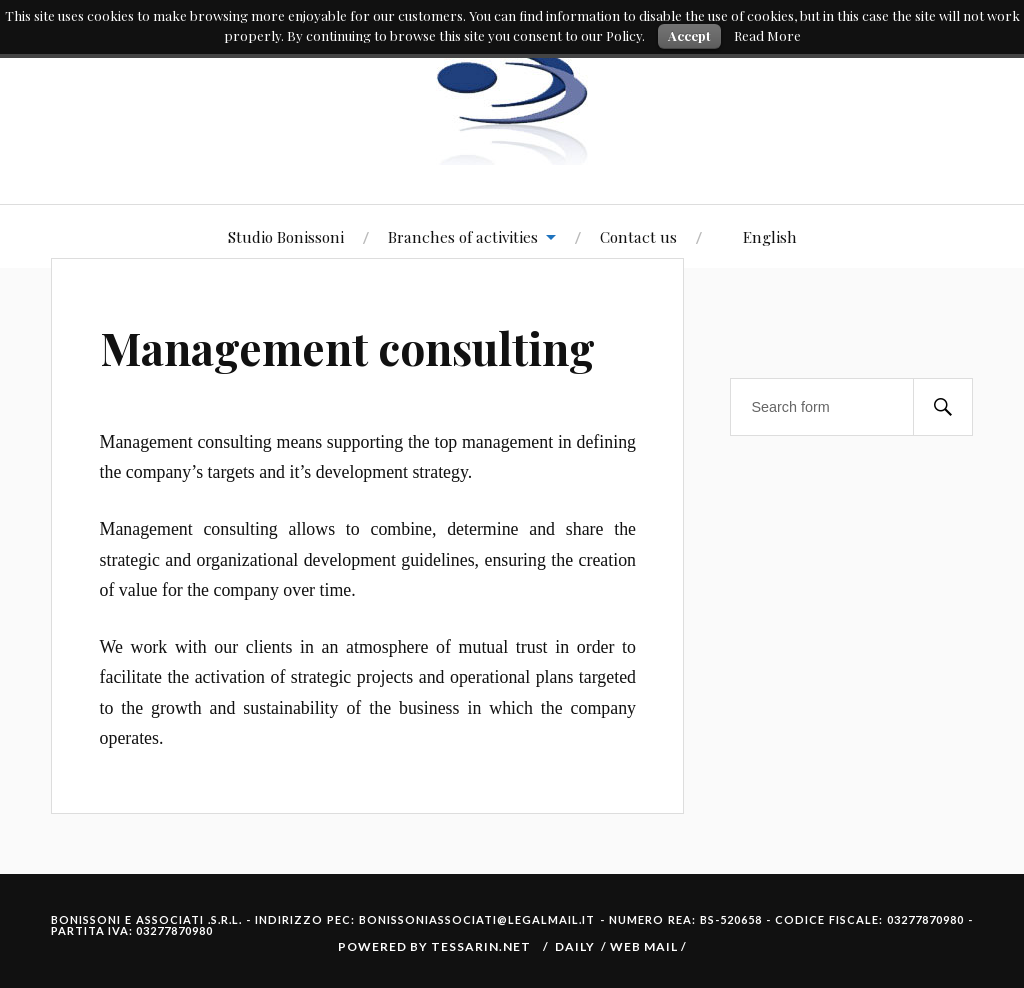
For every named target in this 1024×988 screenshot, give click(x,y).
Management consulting (347, 347)
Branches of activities (463, 236)
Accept (689, 35)
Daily (575, 946)
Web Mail (645, 946)
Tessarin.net (481, 946)
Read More (767, 35)
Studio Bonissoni (286, 236)
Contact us (638, 236)
